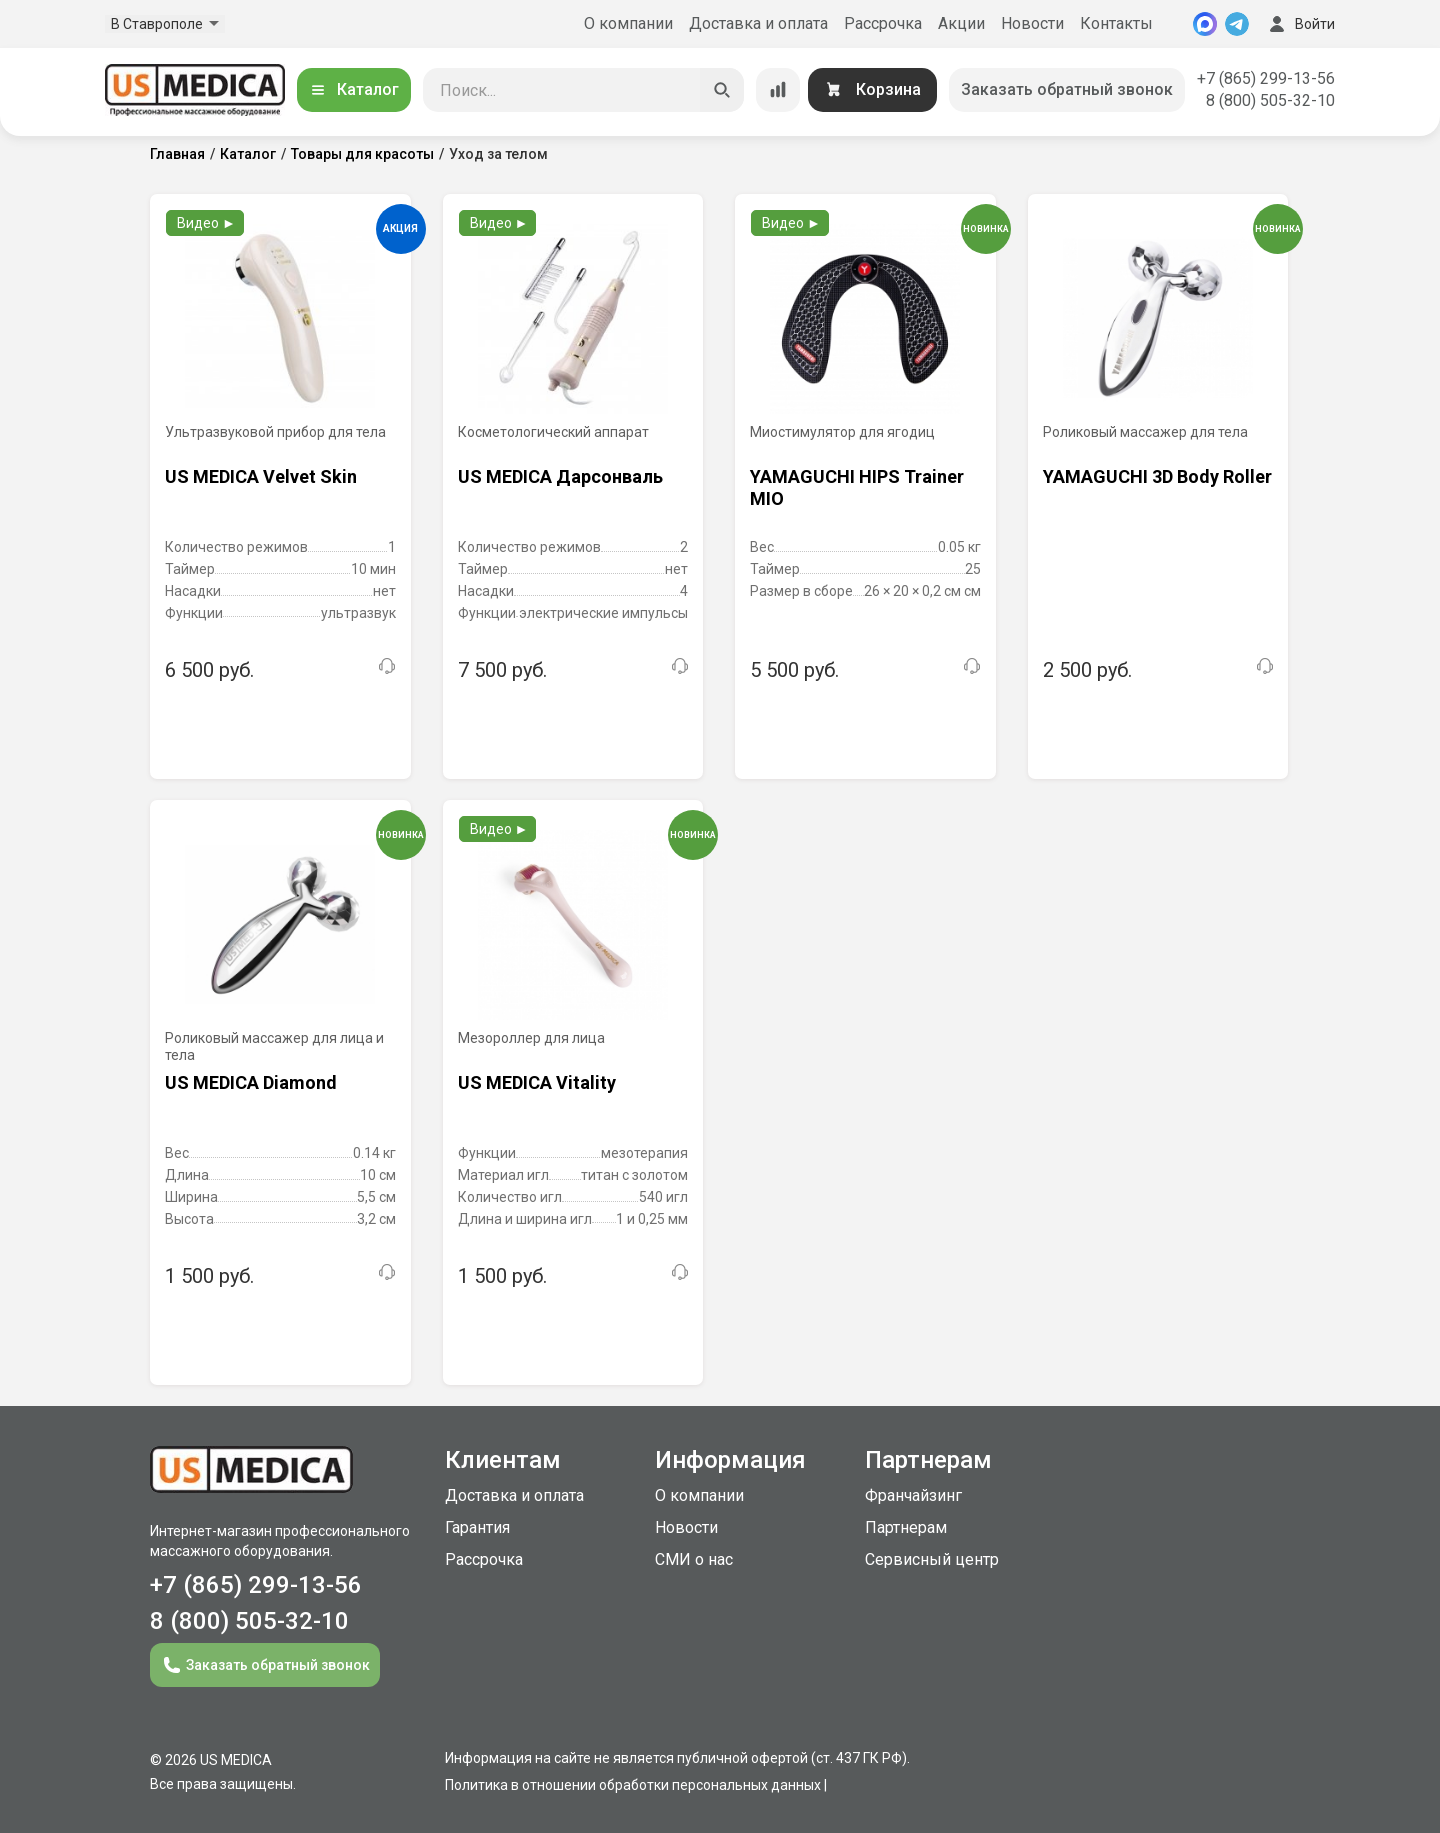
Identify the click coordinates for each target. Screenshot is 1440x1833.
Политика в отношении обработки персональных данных (633, 1785)
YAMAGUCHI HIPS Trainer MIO (857, 487)
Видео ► (206, 223)
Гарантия (477, 1527)
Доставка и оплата (758, 23)
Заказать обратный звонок (1067, 89)
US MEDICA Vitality (537, 1082)
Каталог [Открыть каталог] (354, 89)
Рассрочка (883, 23)
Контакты (1116, 23)
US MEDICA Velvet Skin (261, 476)
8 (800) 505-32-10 (1270, 100)
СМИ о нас (694, 1559)
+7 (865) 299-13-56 (1266, 78)
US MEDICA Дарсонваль (560, 476)
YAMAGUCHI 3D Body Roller (1157, 476)
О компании (628, 23)
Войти (1300, 24)
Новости (1032, 23)
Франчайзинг (913, 1495)
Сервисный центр (932, 1559)
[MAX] (1205, 24)
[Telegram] (1237, 24)
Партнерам (906, 1527)
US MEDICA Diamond (251, 1082)
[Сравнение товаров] (778, 90)
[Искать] (722, 90)
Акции (961, 23)
